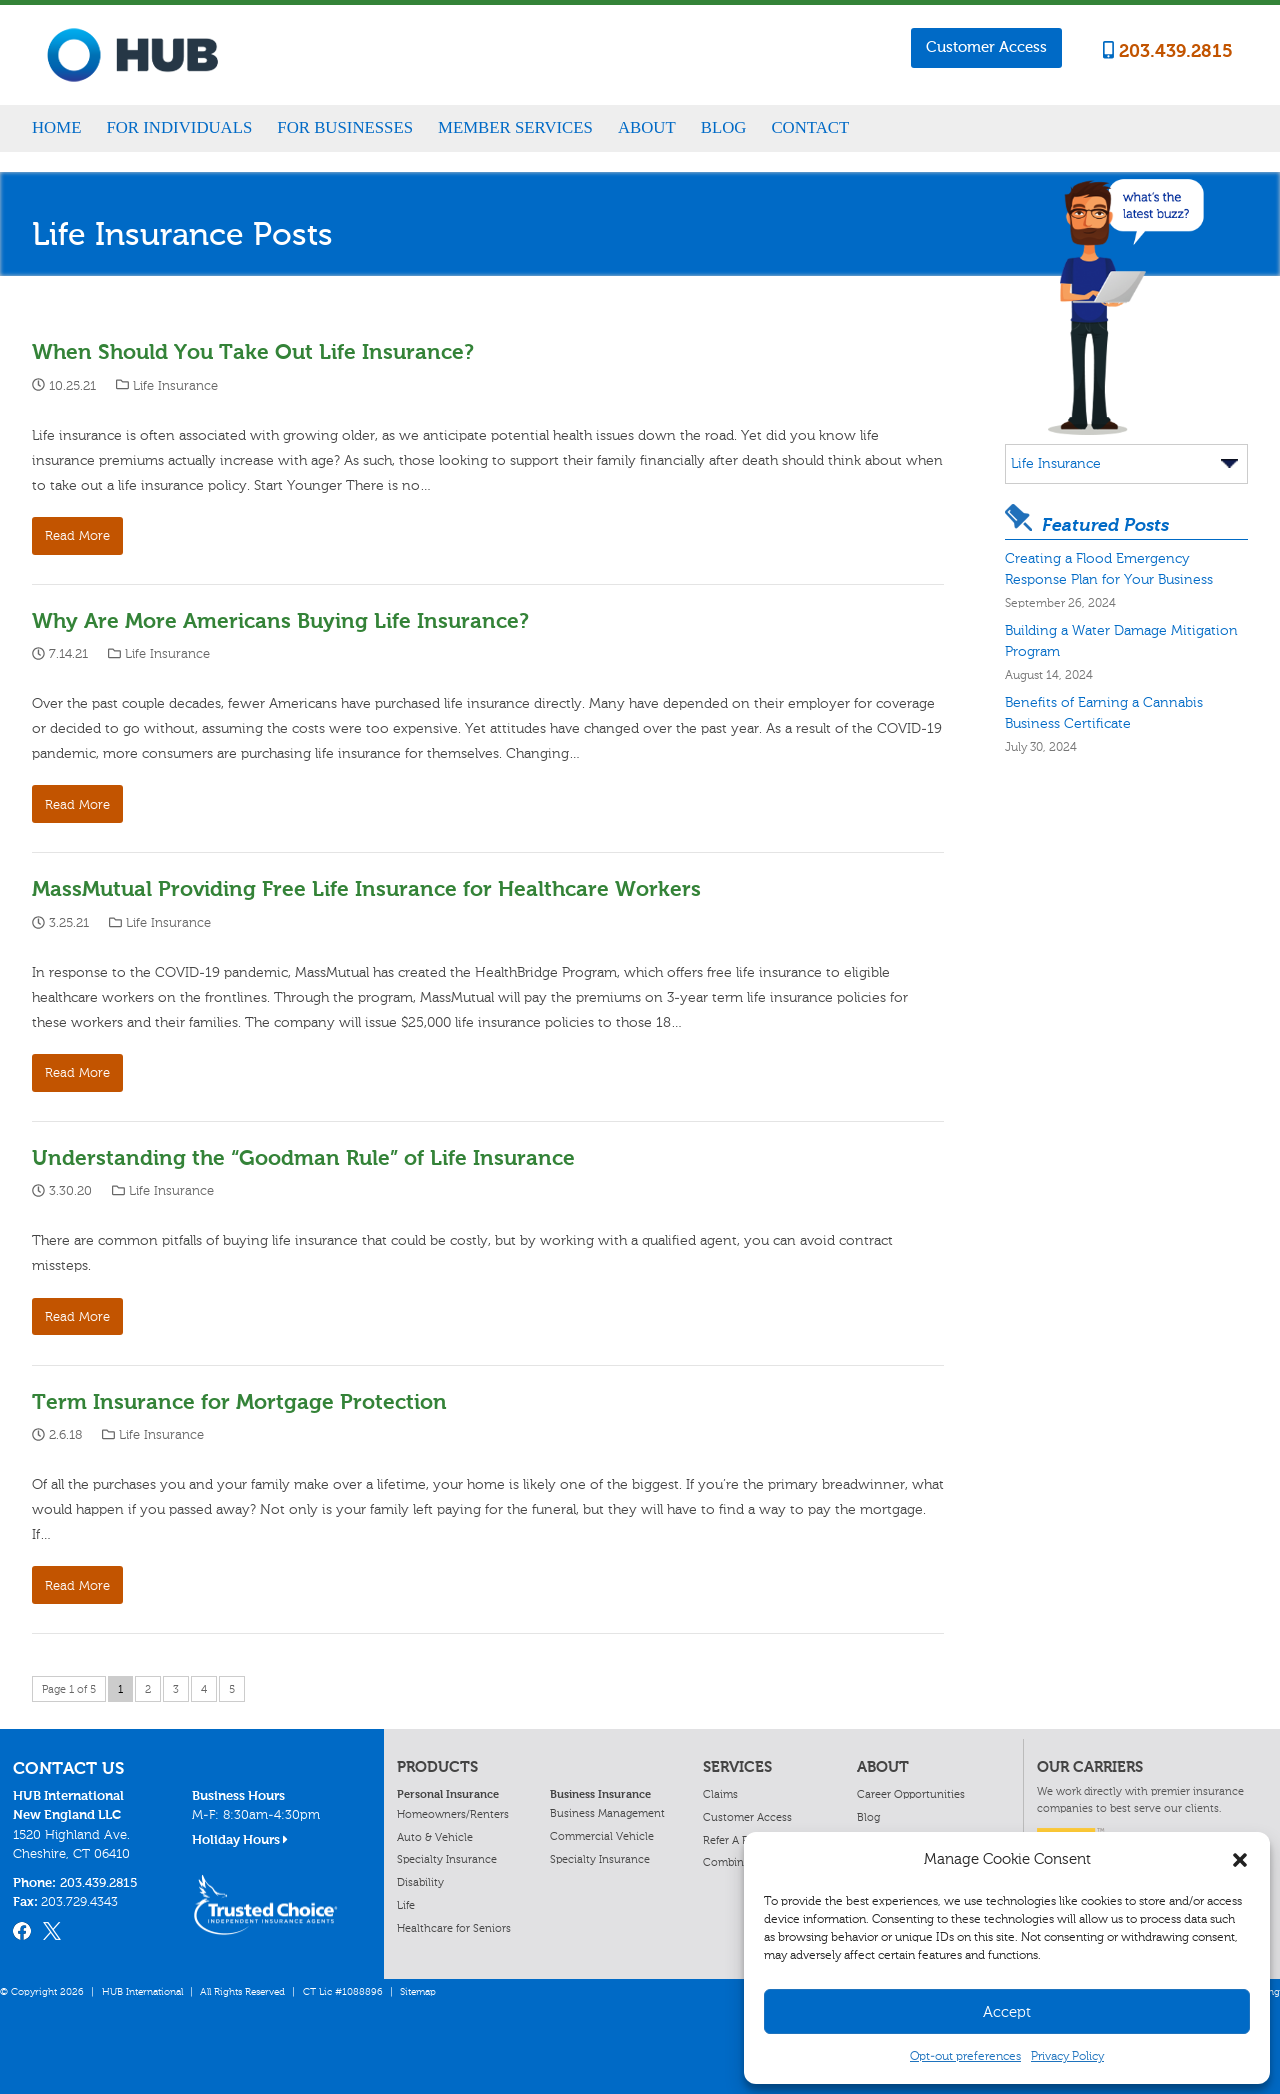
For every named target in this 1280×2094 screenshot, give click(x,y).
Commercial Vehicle (602, 1836)
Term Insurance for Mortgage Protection (239, 1401)
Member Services (515, 127)
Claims (720, 1794)
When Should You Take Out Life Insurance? (253, 351)
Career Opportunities (911, 1794)
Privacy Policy (1067, 2056)
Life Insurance (175, 385)
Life (406, 1905)
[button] (1240, 1860)
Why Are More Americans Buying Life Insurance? (280, 620)
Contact (810, 127)
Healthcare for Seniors (454, 1928)
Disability (420, 1882)
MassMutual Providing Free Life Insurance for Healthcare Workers (366, 888)
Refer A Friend (738, 1840)
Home (56, 127)
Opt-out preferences (965, 2056)
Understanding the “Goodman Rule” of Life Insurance (303, 1157)
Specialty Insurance (447, 1859)
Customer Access (986, 47)
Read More (77, 535)
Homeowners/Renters (453, 1814)
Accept (1007, 2012)
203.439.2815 (1168, 51)
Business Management (607, 1813)
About (647, 127)
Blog (724, 127)
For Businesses (345, 127)
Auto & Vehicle (435, 1837)
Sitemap (418, 1992)
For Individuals (179, 127)
